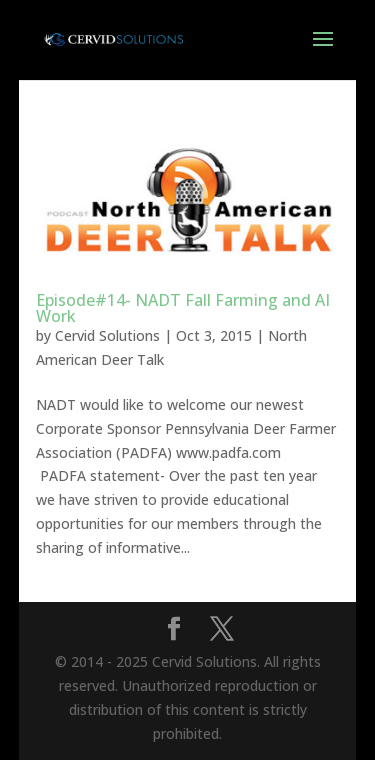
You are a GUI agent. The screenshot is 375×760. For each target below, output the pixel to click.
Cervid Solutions (107, 335)
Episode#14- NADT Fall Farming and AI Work (183, 308)
